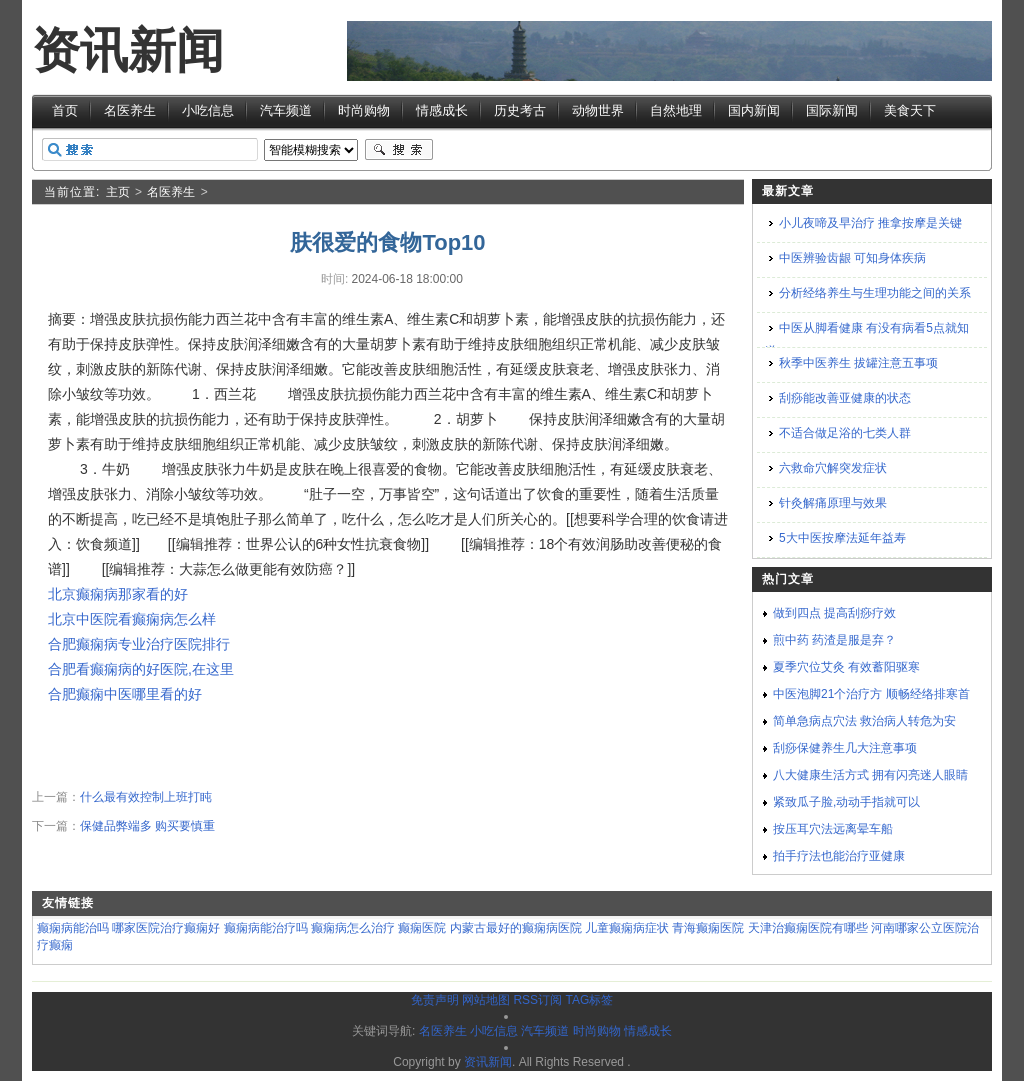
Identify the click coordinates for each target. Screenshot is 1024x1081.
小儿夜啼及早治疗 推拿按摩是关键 (870, 223)
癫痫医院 (422, 928)
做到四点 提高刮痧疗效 (834, 613)
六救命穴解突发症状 (833, 468)
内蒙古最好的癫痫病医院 (516, 928)
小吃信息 (208, 110)
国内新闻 (754, 110)
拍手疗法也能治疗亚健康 (839, 856)
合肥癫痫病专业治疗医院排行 (139, 644)
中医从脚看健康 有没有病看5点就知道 (867, 339)
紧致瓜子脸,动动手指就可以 (846, 802)
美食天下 (910, 110)
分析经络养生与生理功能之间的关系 (875, 293)
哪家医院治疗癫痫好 (166, 928)
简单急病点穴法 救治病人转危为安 (864, 721)
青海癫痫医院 (708, 928)
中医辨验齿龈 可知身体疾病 (852, 258)
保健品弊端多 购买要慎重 (147, 826)
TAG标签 (589, 1000)
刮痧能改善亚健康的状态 (845, 398)
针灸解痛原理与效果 (833, 503)
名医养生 (130, 110)
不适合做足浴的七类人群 (845, 433)
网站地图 (486, 1000)
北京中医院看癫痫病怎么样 (132, 619)
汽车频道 (286, 110)
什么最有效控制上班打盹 (146, 797)
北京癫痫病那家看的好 (118, 594)
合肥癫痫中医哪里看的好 (125, 694)
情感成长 (442, 110)
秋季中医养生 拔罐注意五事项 (858, 363)
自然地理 (676, 110)
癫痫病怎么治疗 (353, 928)
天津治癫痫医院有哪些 (808, 928)
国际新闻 (832, 110)
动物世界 (598, 110)
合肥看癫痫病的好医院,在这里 (141, 669)
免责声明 (435, 1000)
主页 (118, 192)
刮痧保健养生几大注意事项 (845, 748)
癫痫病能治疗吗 (266, 928)
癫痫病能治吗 (73, 928)
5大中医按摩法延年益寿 (842, 538)
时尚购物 (364, 110)
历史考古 (520, 110)
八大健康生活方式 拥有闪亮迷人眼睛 (870, 775)
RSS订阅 (537, 1000)
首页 (65, 110)
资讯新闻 (128, 50)
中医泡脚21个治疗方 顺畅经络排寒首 (871, 694)
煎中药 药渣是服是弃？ (834, 640)
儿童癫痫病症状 (627, 928)
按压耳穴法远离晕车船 (833, 829)
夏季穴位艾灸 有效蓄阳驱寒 (846, 667)
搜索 (399, 150)
